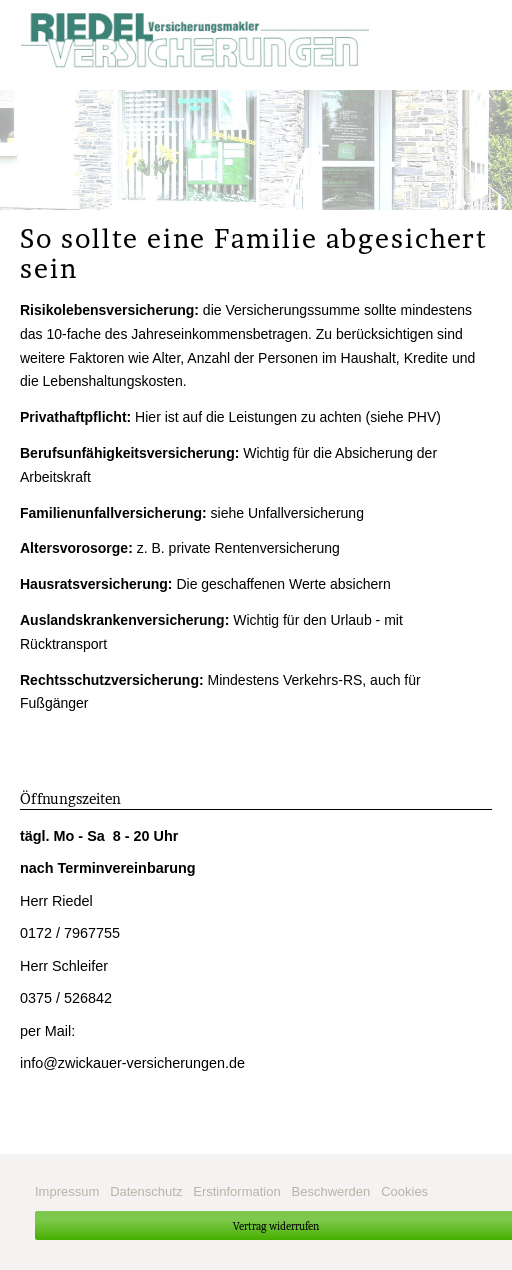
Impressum (67, 1191)
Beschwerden (331, 1191)
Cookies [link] (404, 1191)
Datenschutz (146, 1191)
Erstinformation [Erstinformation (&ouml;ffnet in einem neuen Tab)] (236, 1191)
